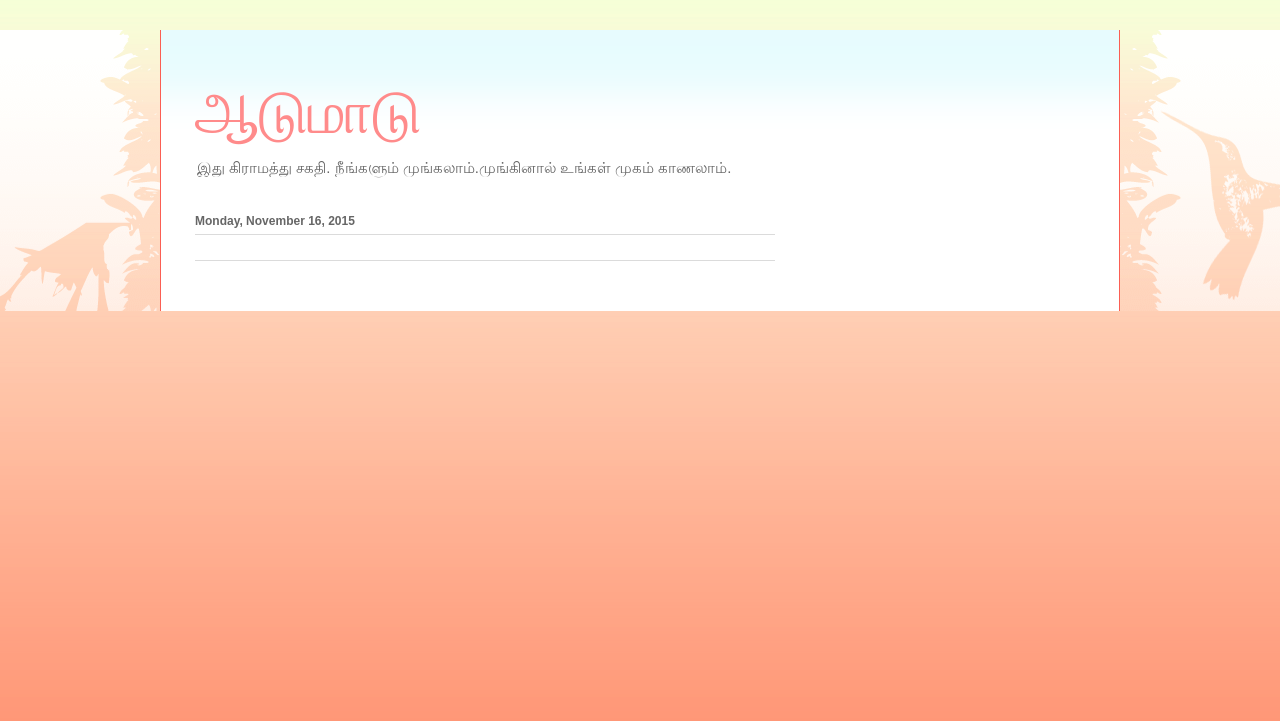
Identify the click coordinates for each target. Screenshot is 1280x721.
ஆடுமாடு (308, 113)
